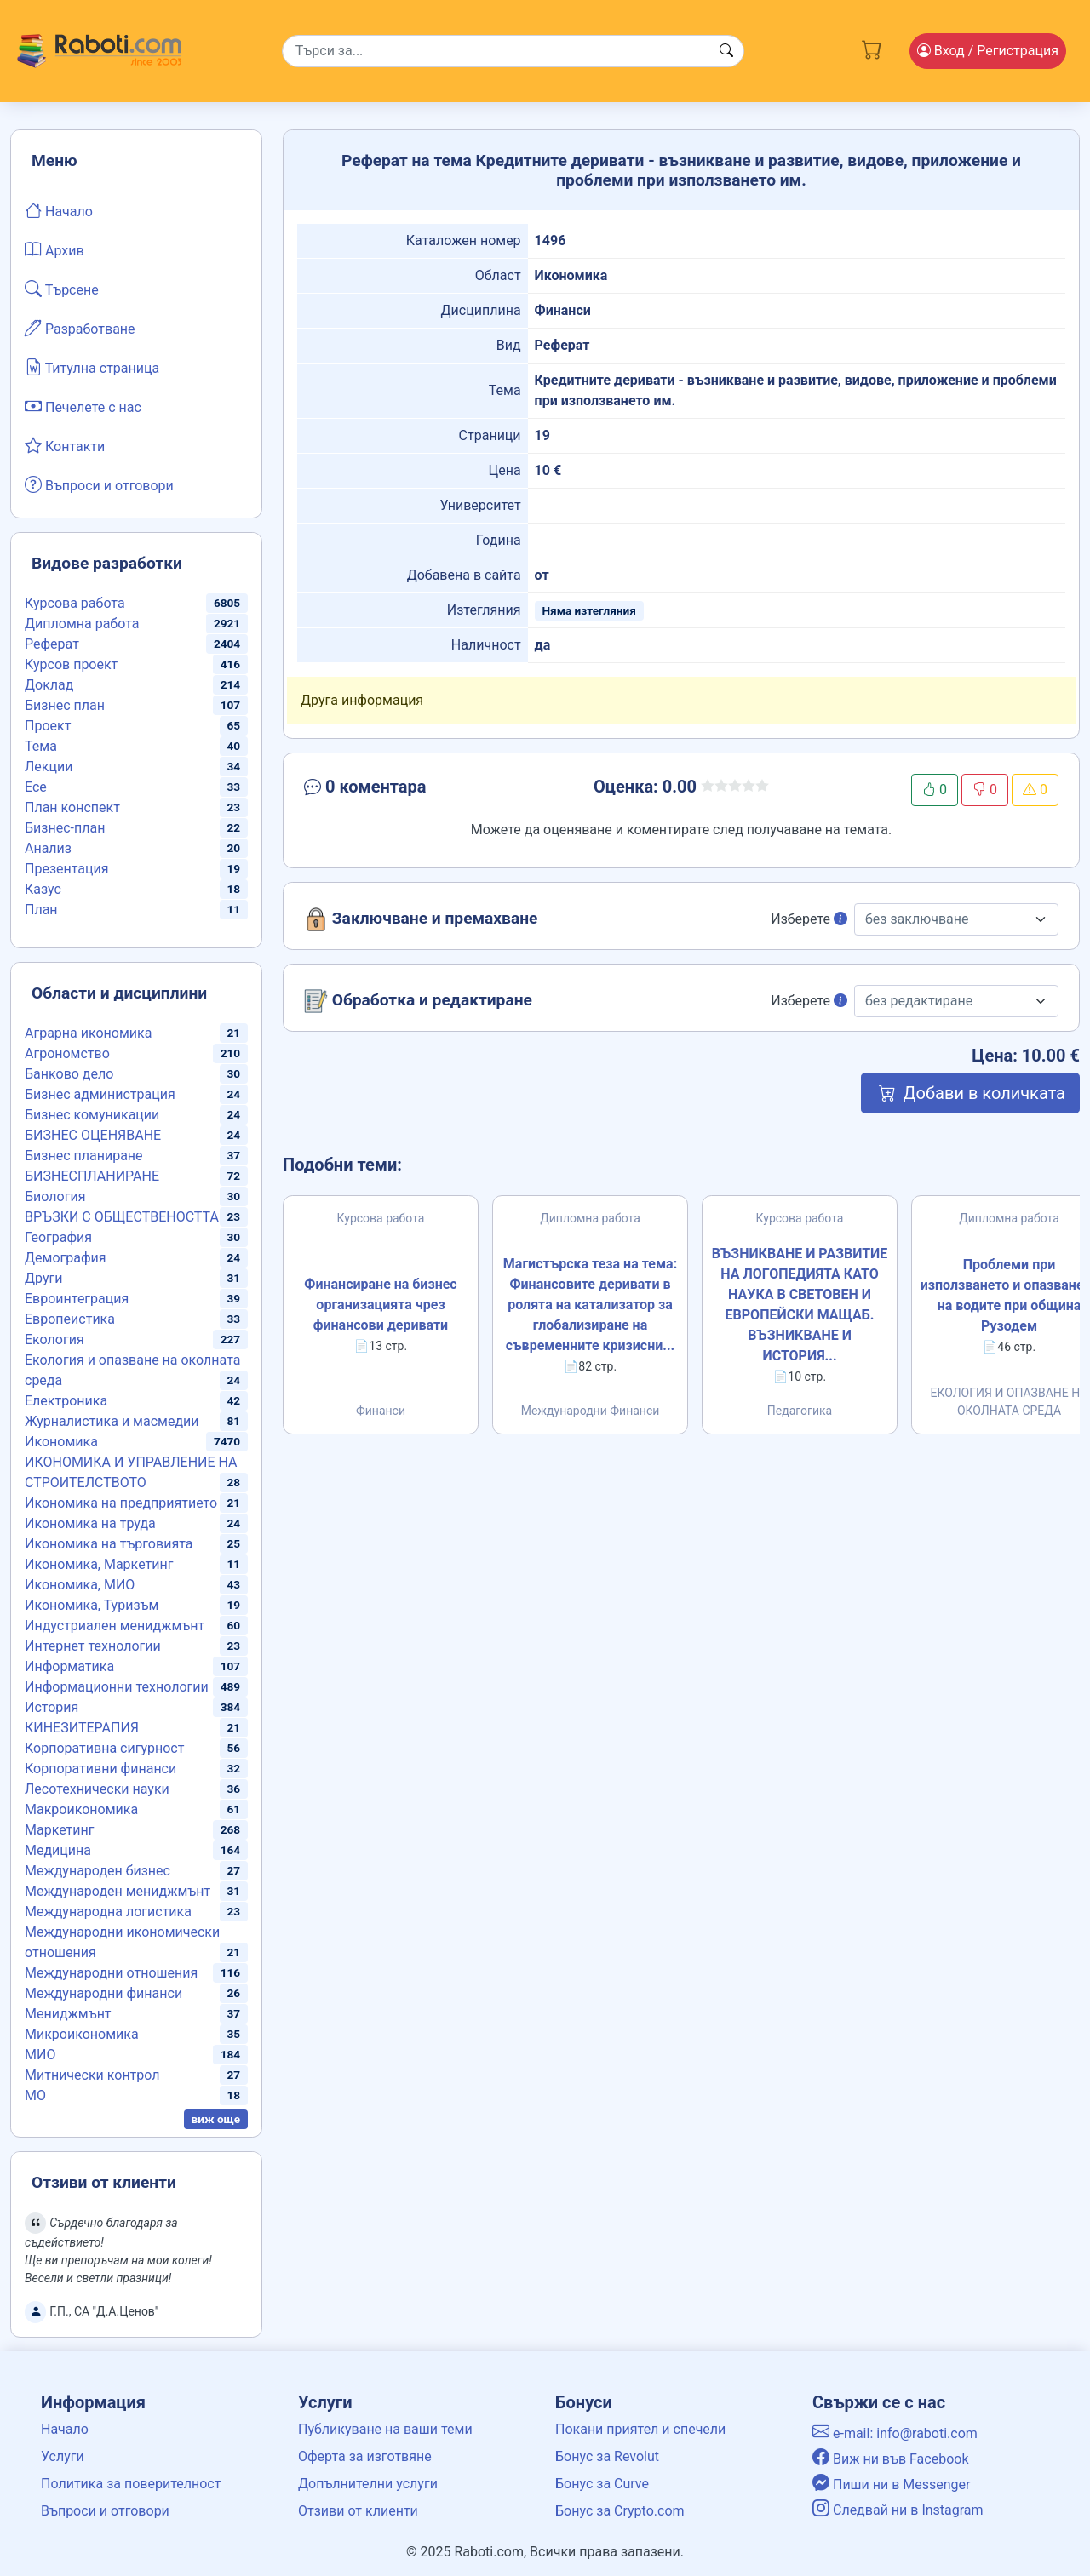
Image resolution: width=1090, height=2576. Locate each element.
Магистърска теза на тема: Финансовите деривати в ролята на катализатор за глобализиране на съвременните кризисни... (590, 1305)
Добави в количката (970, 1093)
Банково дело (69, 1074)
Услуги (62, 2456)
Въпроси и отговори (99, 484)
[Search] (513, 51)
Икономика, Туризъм (91, 1605)
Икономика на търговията (108, 1544)
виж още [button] (216, 2119)
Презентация (67, 869)
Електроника (66, 1401)
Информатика (69, 1666)
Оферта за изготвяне (365, 2456)
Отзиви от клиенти (358, 2511)
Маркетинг (59, 1830)
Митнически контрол (92, 2075)
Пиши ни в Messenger (891, 2484)
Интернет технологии (93, 1646)
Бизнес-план (65, 828)
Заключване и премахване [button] (420, 919)
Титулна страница (92, 367)
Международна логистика (108, 1911)
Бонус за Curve (602, 2484)
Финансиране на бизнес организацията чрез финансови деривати (380, 1304)
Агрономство (67, 1053)
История (51, 1707)
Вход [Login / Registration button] (987, 51)
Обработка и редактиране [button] (418, 1001)
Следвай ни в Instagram (898, 2510)
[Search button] (726, 51)
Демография (65, 1258)
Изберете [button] (809, 919)
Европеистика (70, 1319)
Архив (54, 249)
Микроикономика (82, 2034)
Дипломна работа (82, 623)
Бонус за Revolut (607, 2456)
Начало (59, 210)
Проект (48, 726)
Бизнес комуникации (92, 1115)
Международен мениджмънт (117, 1891)
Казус (43, 889)
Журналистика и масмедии (112, 1421)
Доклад (49, 685)
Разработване (80, 328)
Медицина (58, 1850)
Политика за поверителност (131, 2484)
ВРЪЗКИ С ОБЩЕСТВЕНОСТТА (122, 1217)
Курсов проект (71, 664)
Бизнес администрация (100, 1094)
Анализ (48, 848)
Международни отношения (111, 1973)
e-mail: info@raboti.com (895, 2433)
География (58, 1237)
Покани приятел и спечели (640, 2429)
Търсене (62, 288)
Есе (36, 787)
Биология (55, 1196)
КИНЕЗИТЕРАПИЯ (82, 1728)
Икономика (61, 1442)
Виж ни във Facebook (890, 2459)
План (41, 910)
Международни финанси (103, 1993)
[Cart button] (872, 48)
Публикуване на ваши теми (385, 2429)
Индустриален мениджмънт (114, 1625)
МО (35, 2095)
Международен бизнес (97, 1871)
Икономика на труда (90, 1523)
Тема (41, 746)
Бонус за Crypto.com (620, 2511)
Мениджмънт (68, 2014)
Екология (54, 1339)
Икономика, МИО (80, 1585)
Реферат (52, 644)
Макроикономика (81, 1809)
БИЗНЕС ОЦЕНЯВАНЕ (93, 1135)
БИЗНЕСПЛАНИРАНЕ (92, 1176)
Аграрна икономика (88, 1033)
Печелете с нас (83, 406)
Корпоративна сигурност (104, 1748)
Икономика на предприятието (121, 1503)
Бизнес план (65, 705)
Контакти (65, 445)
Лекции (48, 766)
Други (43, 1278)
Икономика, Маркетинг (99, 1564)
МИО (40, 2054)
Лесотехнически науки (97, 1789)
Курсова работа (75, 603)
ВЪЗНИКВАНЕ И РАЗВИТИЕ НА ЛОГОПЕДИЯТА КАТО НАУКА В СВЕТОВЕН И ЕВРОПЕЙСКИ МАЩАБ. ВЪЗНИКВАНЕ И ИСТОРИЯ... (800, 1304)
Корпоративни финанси (100, 1768)
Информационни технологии (117, 1687)
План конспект (72, 807)
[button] (423, 790)
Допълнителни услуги (368, 2484)
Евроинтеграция (77, 1299)
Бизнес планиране (84, 1156)
